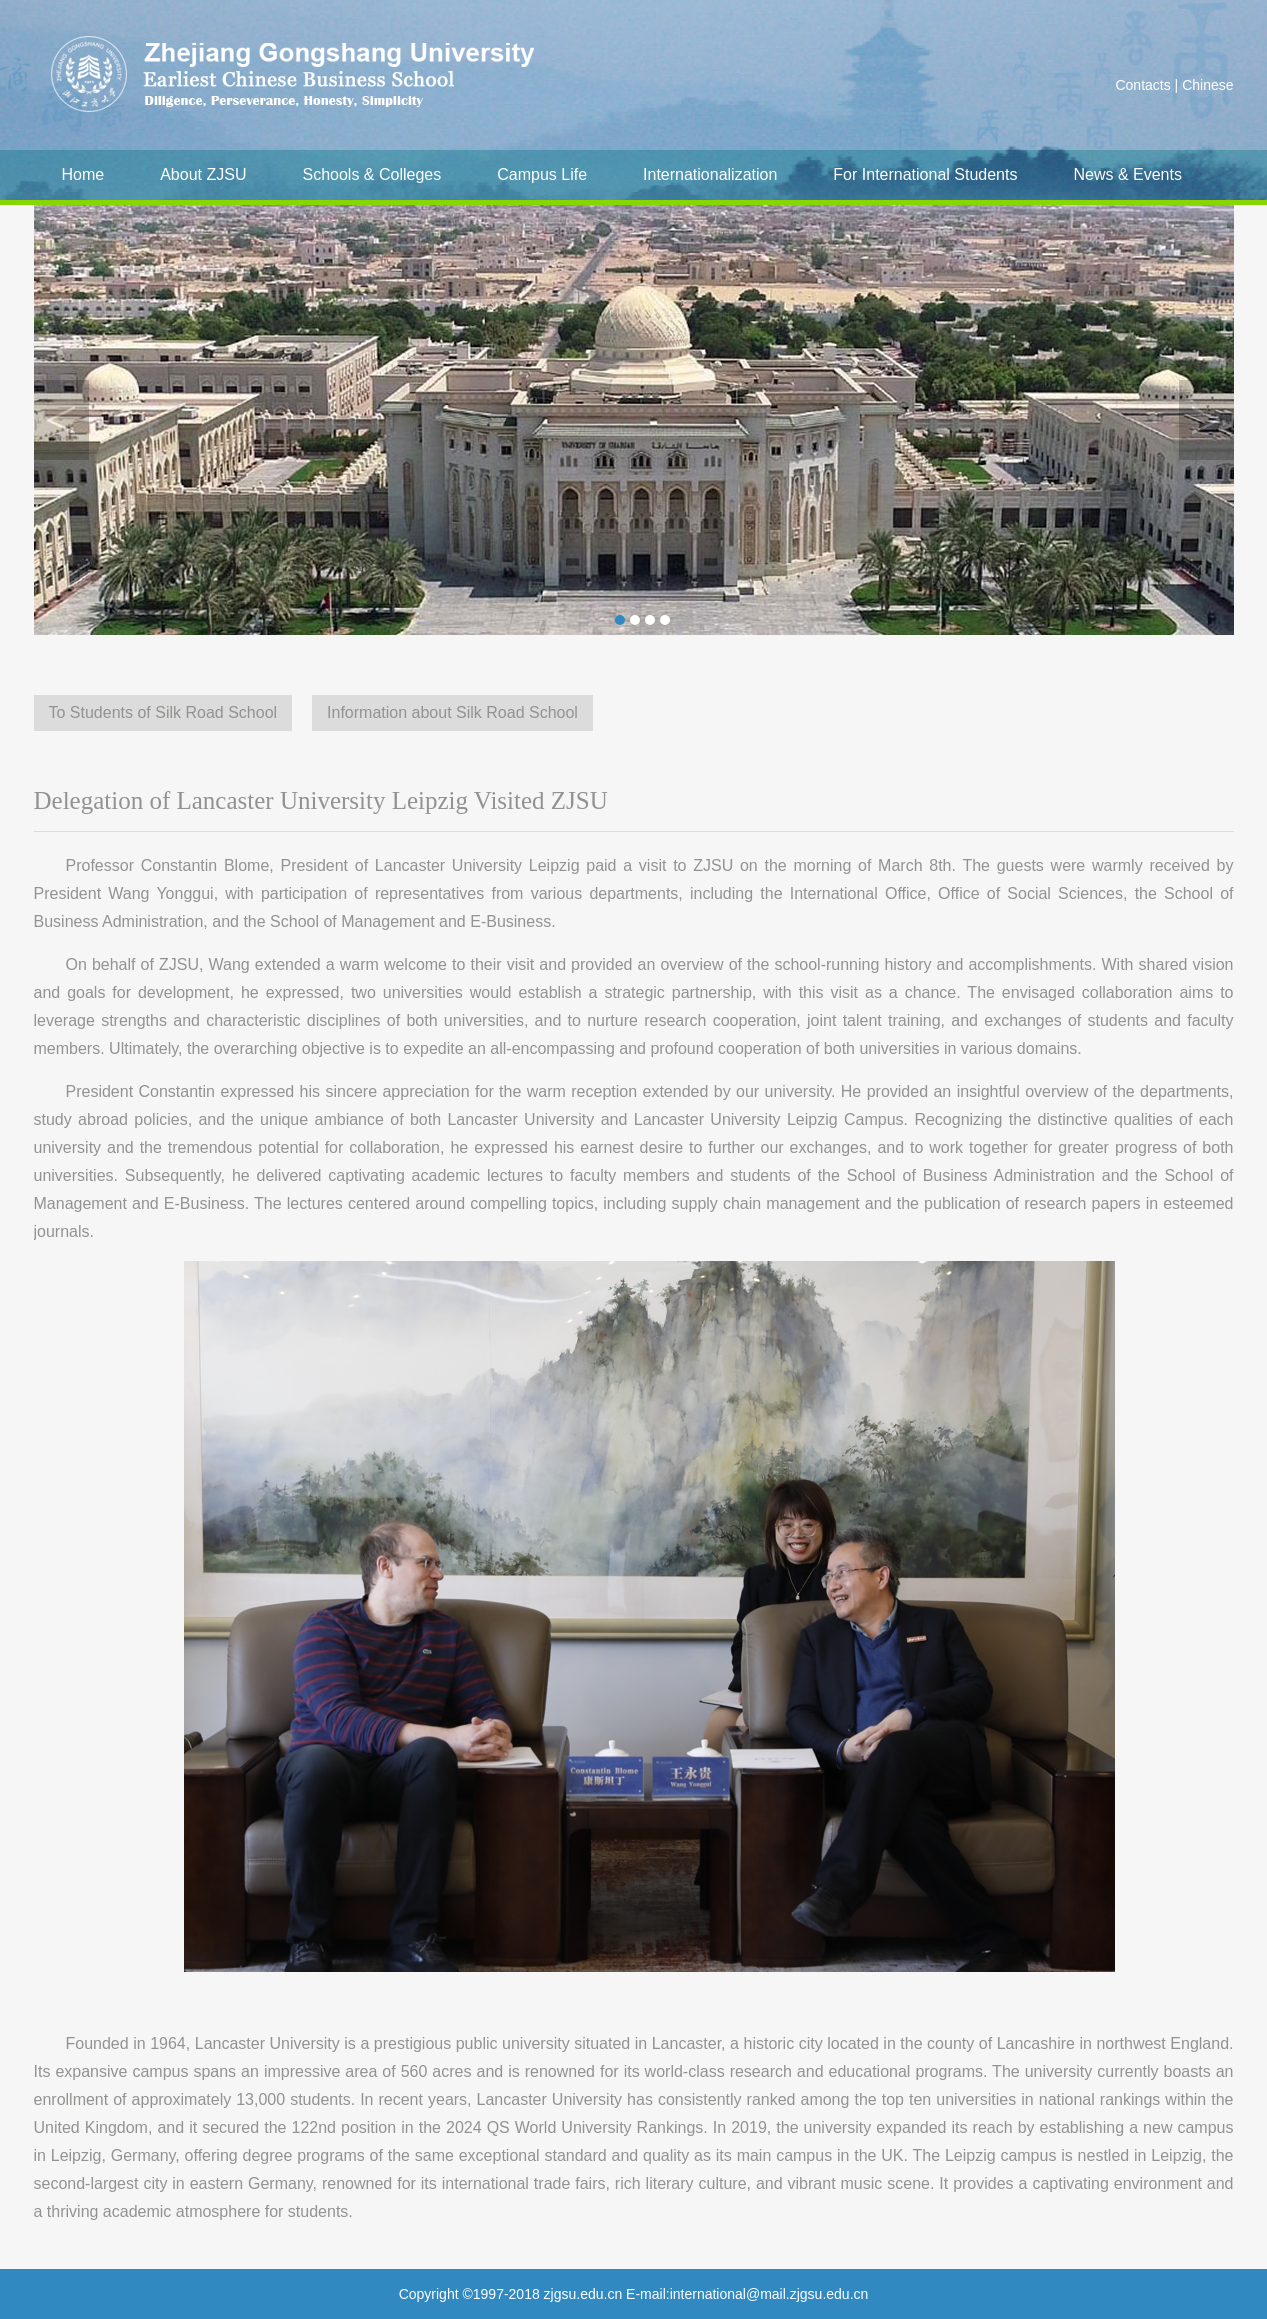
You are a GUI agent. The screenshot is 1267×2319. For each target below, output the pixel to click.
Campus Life (542, 174)
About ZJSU (203, 174)
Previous (61, 420)
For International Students (925, 174)
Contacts (1142, 85)
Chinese (1207, 85)
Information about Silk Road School (452, 712)
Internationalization (710, 174)
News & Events (1127, 174)
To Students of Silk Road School (163, 712)
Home (83, 174)
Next (1206, 420)
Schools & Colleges (371, 174)
